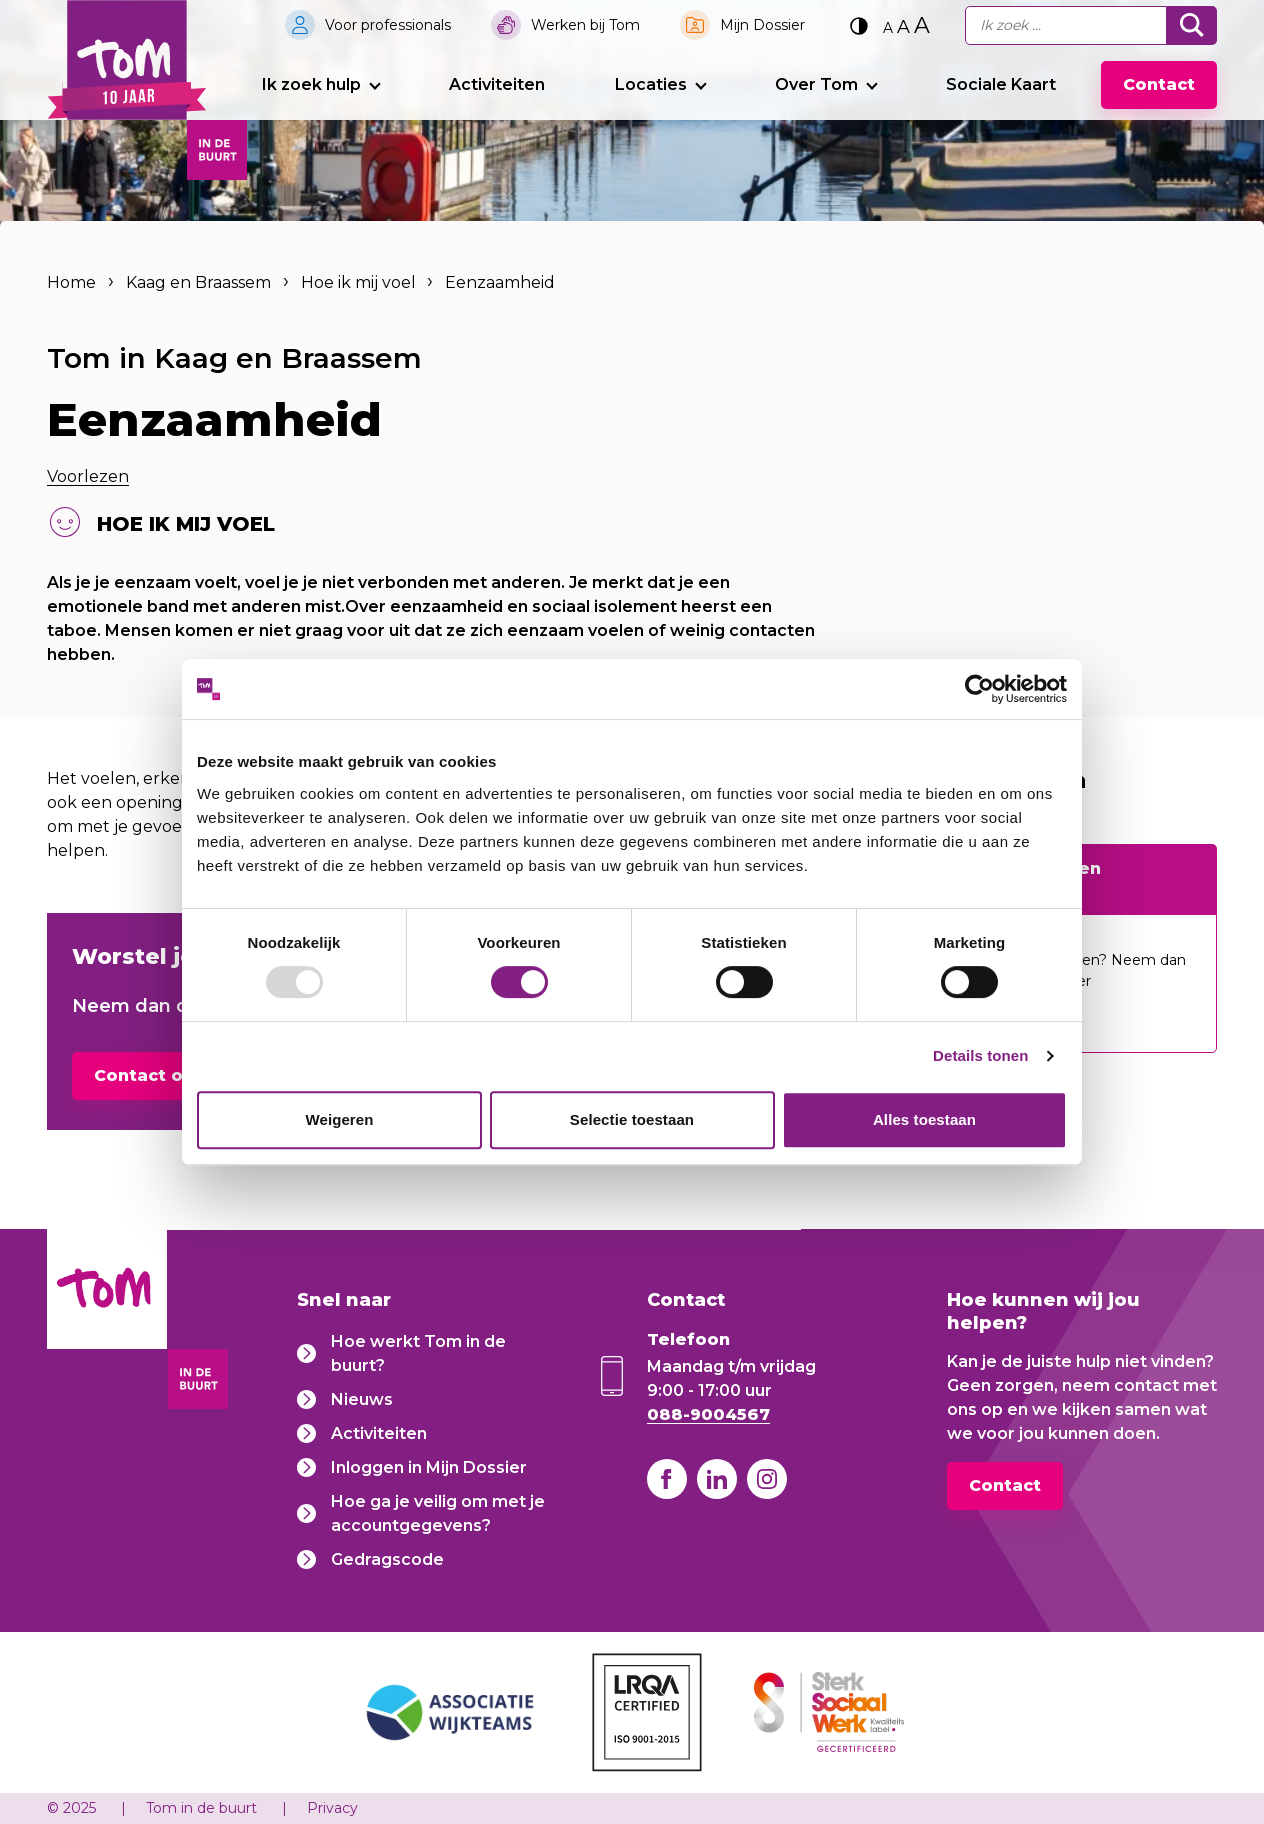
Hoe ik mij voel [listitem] (356, 282)
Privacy (332, 1808)
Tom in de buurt (201, 1808)
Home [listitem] (73, 282)
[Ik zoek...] (1066, 25)
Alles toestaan (924, 1119)
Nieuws (362, 1399)
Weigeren (339, 1119)
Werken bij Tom (585, 25)
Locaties (651, 84)
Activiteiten (497, 84)
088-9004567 (708, 1414)
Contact (1159, 84)
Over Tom (816, 84)
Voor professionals (388, 25)
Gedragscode (387, 1559)
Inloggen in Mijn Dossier (429, 1467)
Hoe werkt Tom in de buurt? (418, 1353)
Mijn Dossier (762, 25)
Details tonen (980, 1055)
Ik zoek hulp (311, 84)
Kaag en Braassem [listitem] (198, 282)
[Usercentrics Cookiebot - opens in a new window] (979, 689)
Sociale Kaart (1001, 84)
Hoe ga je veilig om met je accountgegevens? (438, 1513)
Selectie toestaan (632, 1119)
